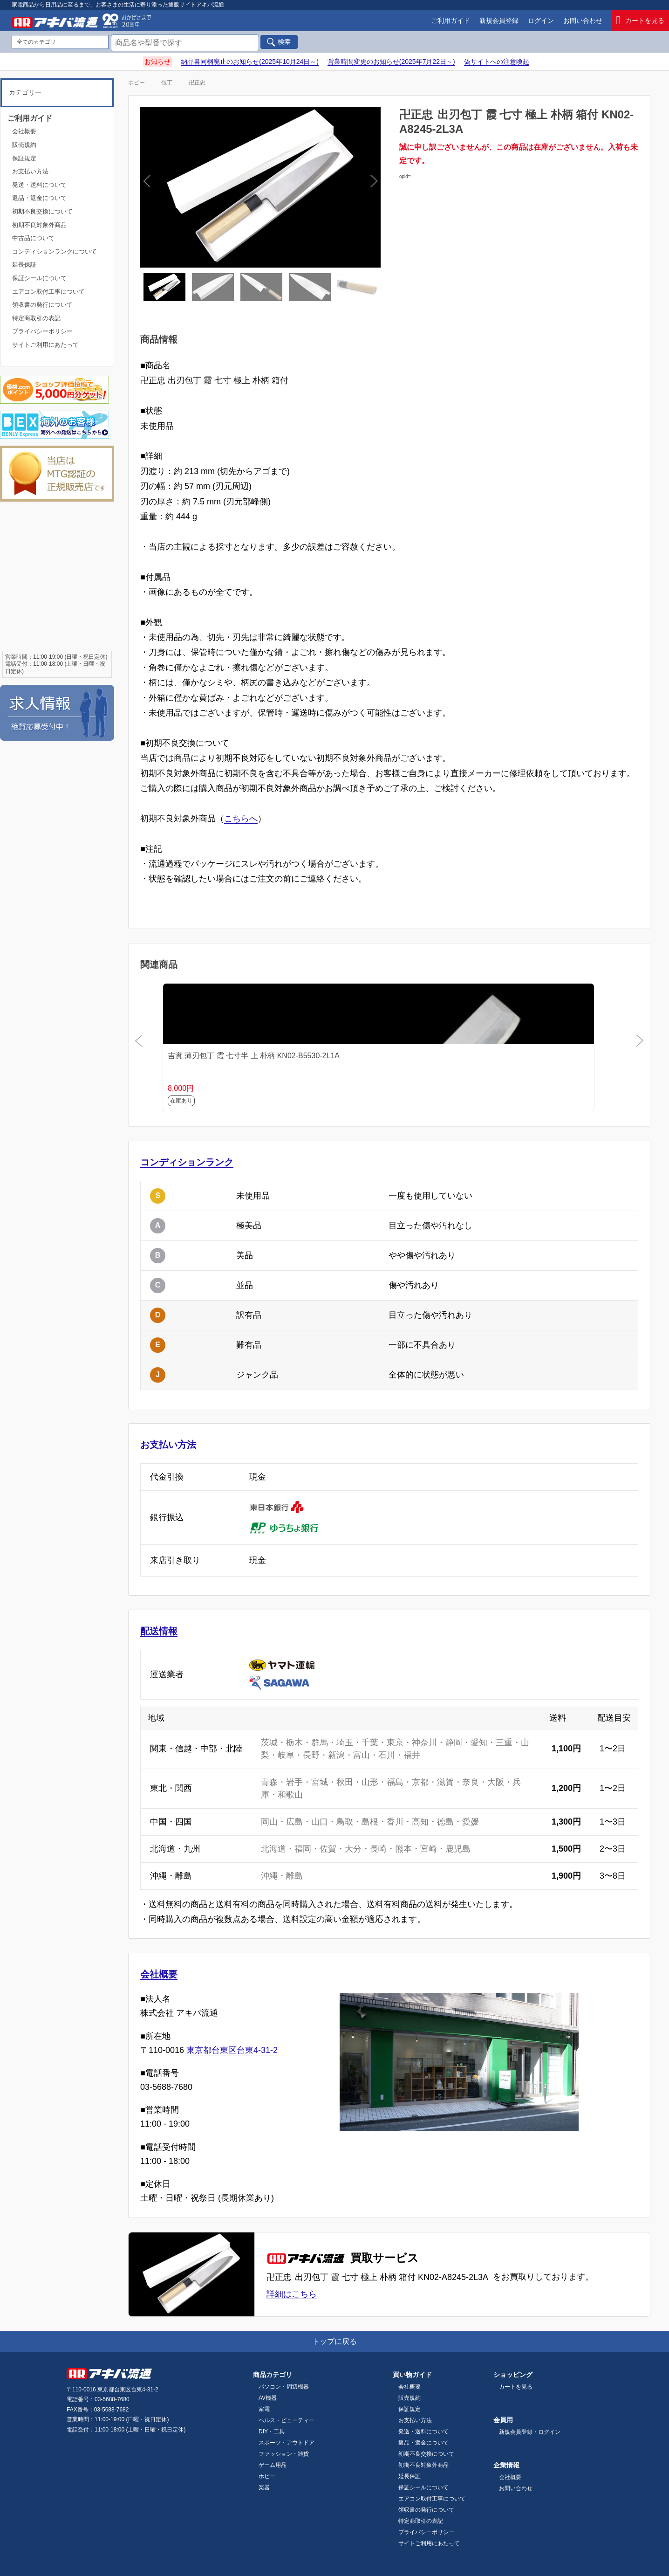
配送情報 (158, 1631)
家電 (264, 2409)
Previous (205, 187)
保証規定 (24, 158)
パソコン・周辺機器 (284, 2386)
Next (316, 187)
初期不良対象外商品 (39, 224)
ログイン (541, 20)
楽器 (264, 2487)
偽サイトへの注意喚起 (496, 61)
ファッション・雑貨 (284, 2454)
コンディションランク (186, 1162)
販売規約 (24, 144)
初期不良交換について (42, 211)
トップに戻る (334, 2341)
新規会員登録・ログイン (529, 2432)
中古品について (33, 237)
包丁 (166, 82)
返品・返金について (39, 197)
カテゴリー (25, 92)
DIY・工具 (272, 2431)
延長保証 (24, 264)
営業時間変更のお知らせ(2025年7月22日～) (391, 61)
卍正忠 (197, 82)
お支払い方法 (168, 1445)
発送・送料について (39, 184)
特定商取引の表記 (36, 318)
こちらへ (241, 818)
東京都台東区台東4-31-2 (232, 2050)
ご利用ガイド (450, 20)
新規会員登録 (499, 20)
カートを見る (640, 21)
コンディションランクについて (54, 251)
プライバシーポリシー (42, 331)
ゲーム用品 (273, 2465)
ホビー (136, 82)
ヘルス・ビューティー (286, 2420)
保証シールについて (39, 278)
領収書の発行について (42, 304)
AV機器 (268, 2398)
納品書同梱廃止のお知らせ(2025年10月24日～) (250, 61)
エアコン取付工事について (48, 291)
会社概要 (158, 1974)
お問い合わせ (582, 20)
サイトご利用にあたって (45, 344)
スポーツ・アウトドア (286, 2442)
